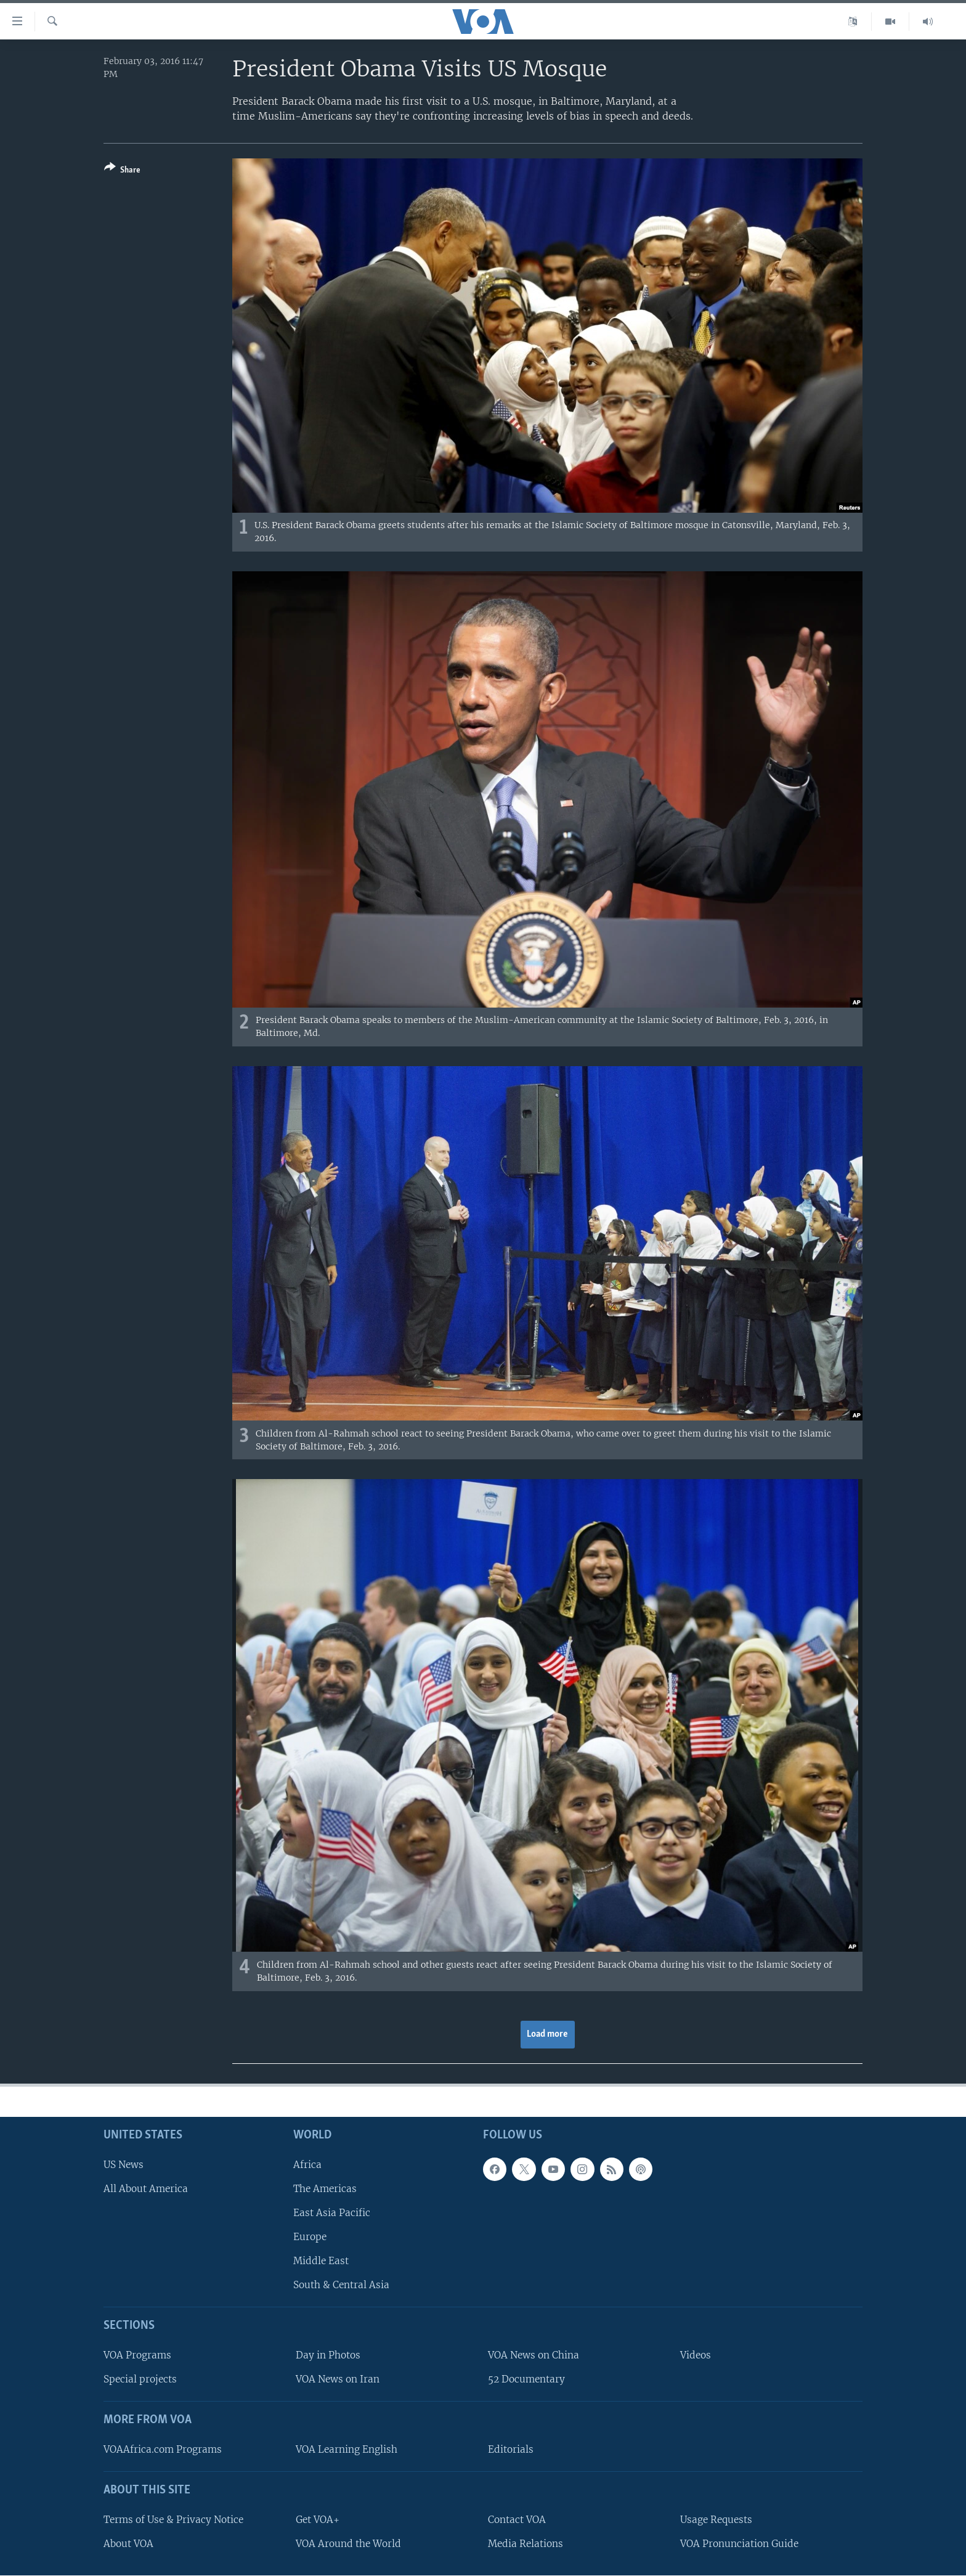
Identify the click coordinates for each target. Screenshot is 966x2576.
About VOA (128, 2544)
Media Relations (525, 2544)
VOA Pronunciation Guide (739, 2544)
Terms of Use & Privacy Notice (173, 2519)
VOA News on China (533, 2355)
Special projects (140, 2379)
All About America (146, 2189)
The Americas (325, 2189)
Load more (547, 2034)
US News (124, 2164)
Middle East (321, 2261)
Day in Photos (328, 2355)
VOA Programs (137, 2355)
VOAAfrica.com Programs (163, 2449)
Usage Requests (716, 2519)
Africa (307, 2164)
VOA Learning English (346, 2449)
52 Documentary (526, 2379)
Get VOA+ (317, 2519)
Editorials (511, 2449)
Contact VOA (517, 2519)
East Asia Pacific (331, 2213)
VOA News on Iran (338, 2379)
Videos (695, 2355)
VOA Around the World (348, 2544)
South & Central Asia (341, 2285)
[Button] (122, 171)
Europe (310, 2237)
